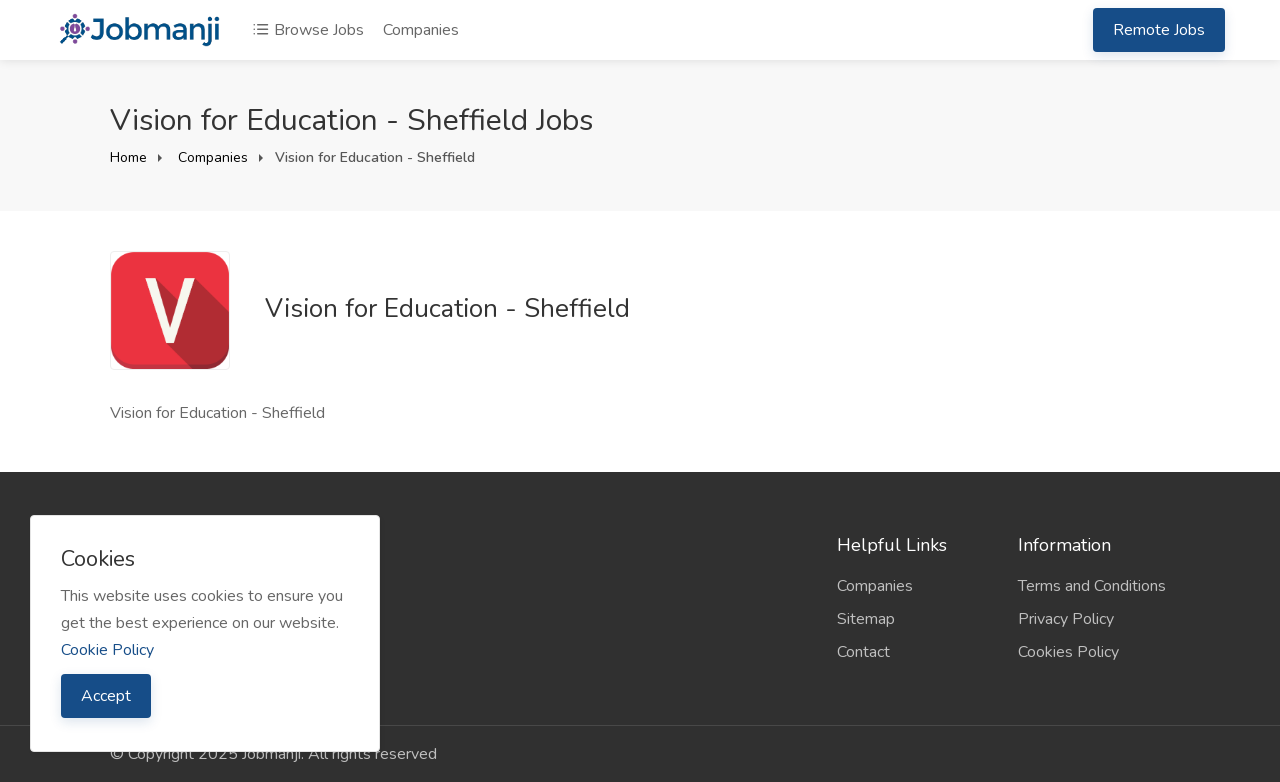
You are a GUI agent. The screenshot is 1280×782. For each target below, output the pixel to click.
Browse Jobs (308, 30)
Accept (106, 696)
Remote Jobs (1159, 30)
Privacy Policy (1066, 619)
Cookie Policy (107, 650)
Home (128, 157)
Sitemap (866, 619)
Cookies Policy (1068, 652)
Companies (421, 30)
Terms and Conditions (1092, 586)
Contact (863, 652)
